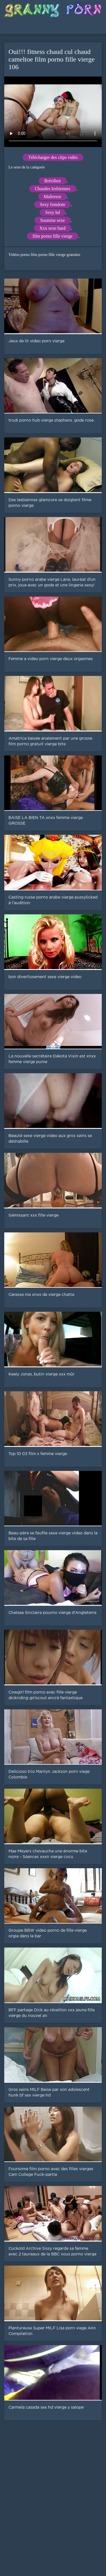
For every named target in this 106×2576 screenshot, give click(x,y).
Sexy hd (52, 212)
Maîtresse (52, 196)
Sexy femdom (52, 204)
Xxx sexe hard (53, 228)
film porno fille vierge (52, 236)
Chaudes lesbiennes (52, 188)
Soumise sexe (52, 220)
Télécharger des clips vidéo (53, 157)
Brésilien (52, 180)
